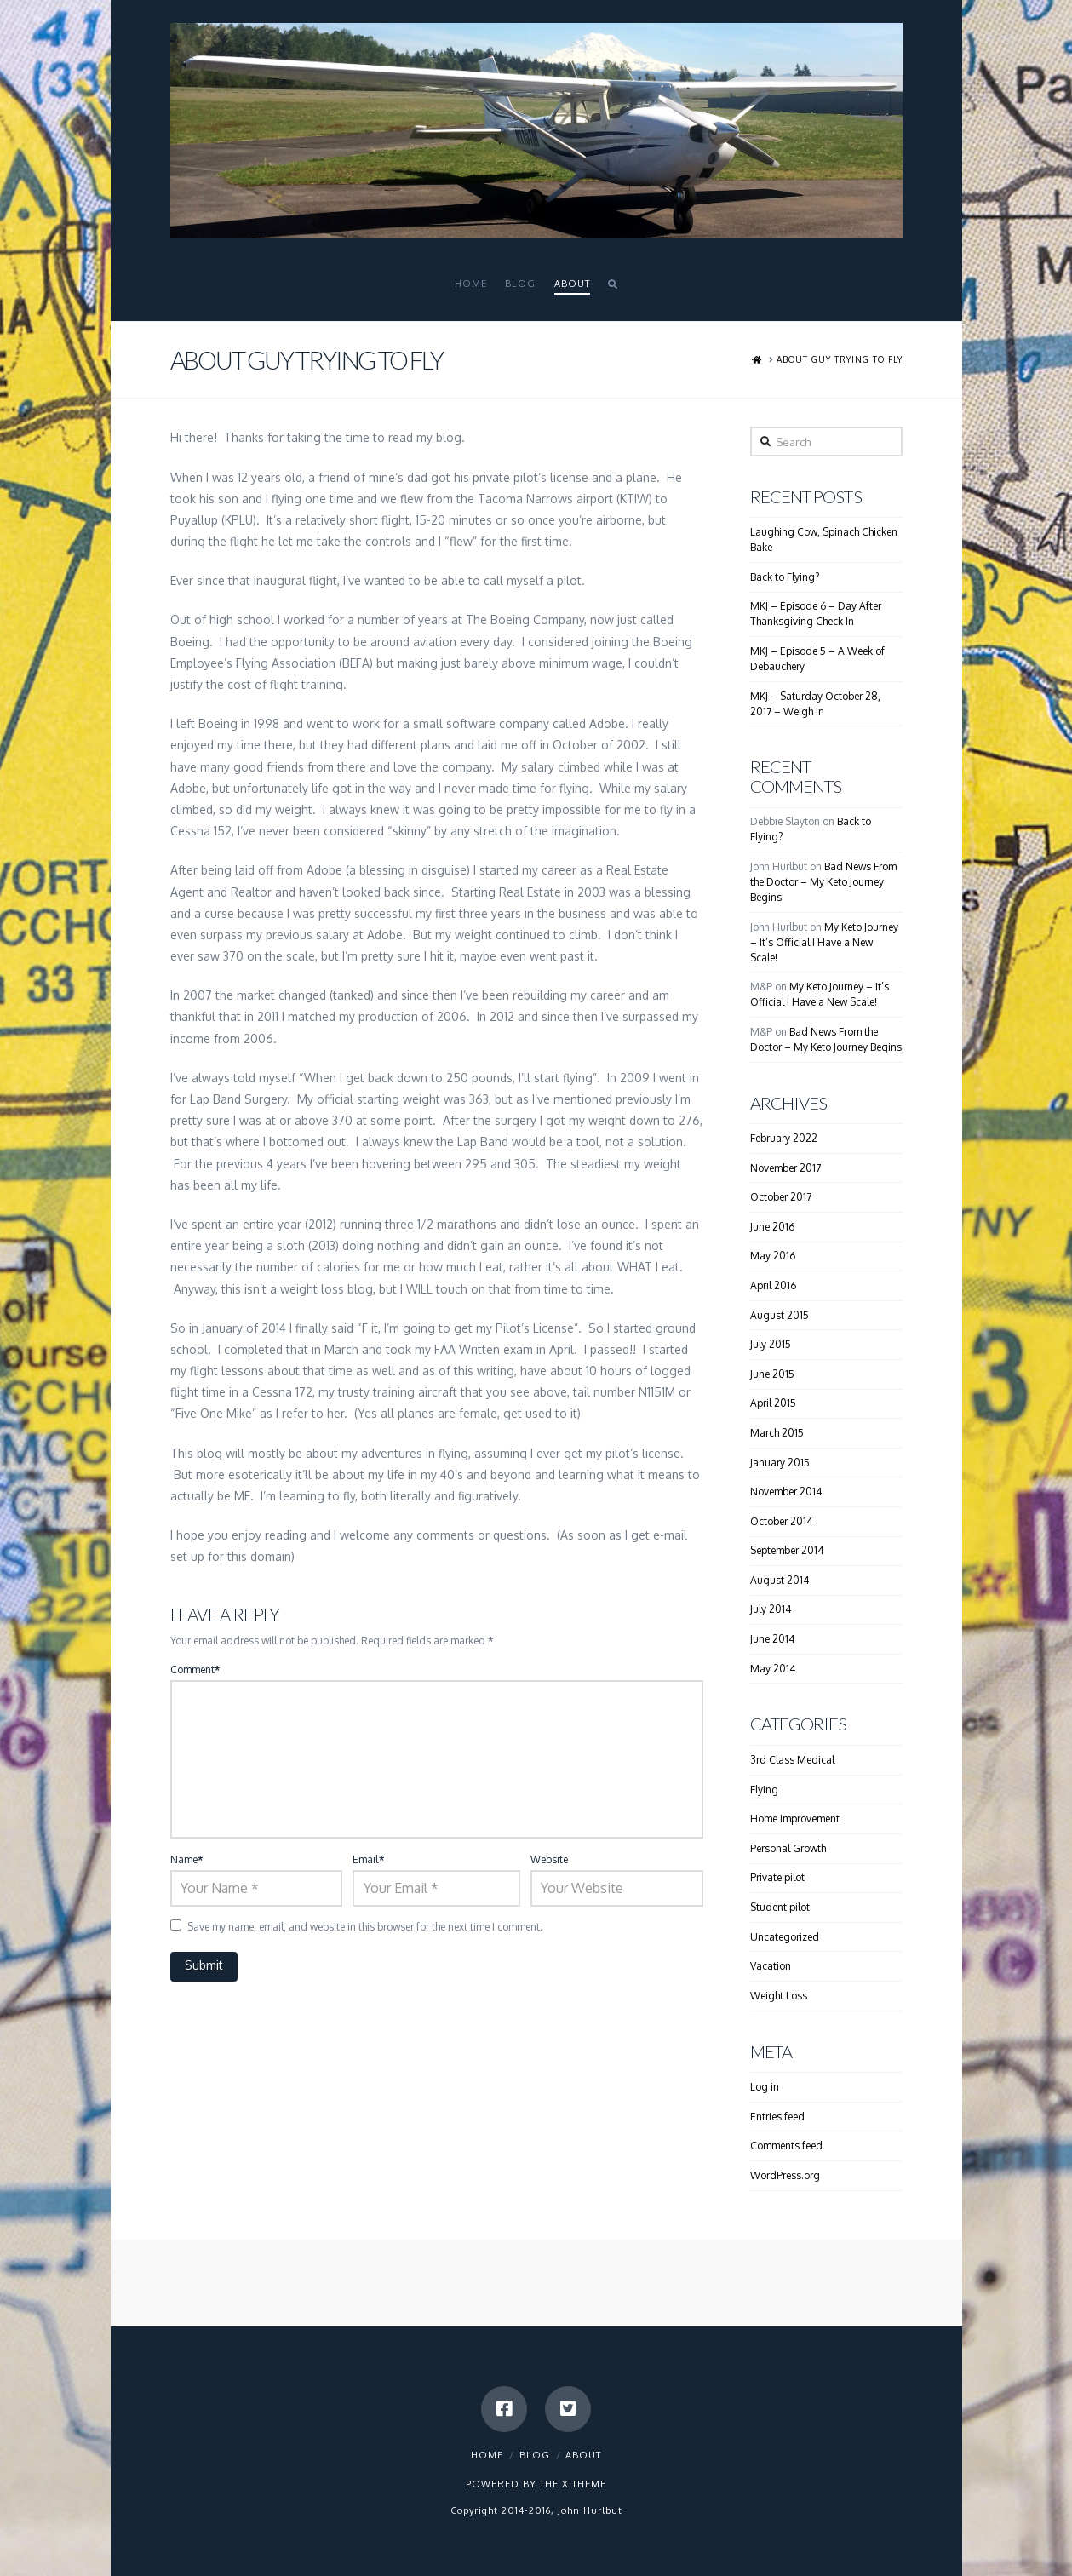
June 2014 (772, 1638)
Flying (764, 1789)
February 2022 (783, 1138)
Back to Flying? (784, 577)
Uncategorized (784, 1937)
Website (549, 1859)
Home (487, 2455)
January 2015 (780, 1462)
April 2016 (773, 1285)
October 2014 (781, 1521)
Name (187, 1859)
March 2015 (777, 1432)
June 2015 (772, 1374)
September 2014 (786, 1550)
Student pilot (780, 1907)
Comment (195, 1669)
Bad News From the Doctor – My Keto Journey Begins (823, 882)
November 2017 (785, 1168)
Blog (534, 2455)
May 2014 (772, 1668)
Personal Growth (788, 1848)
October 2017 (780, 1196)
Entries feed (777, 2116)
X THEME (584, 2484)
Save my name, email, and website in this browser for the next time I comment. (364, 1926)
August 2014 (779, 1580)
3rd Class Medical (792, 1759)
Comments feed (786, 2145)
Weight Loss (778, 1995)
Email (368, 1859)
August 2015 (779, 1315)
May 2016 (772, 1255)
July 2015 (770, 1344)
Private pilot (777, 1877)
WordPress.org (785, 2175)
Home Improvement (795, 1818)
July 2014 (770, 1609)
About (583, 2455)
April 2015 (773, 1403)
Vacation (770, 1965)
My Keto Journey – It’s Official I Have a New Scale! (824, 942)
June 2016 (772, 1226)
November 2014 (786, 1491)
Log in (764, 2086)
